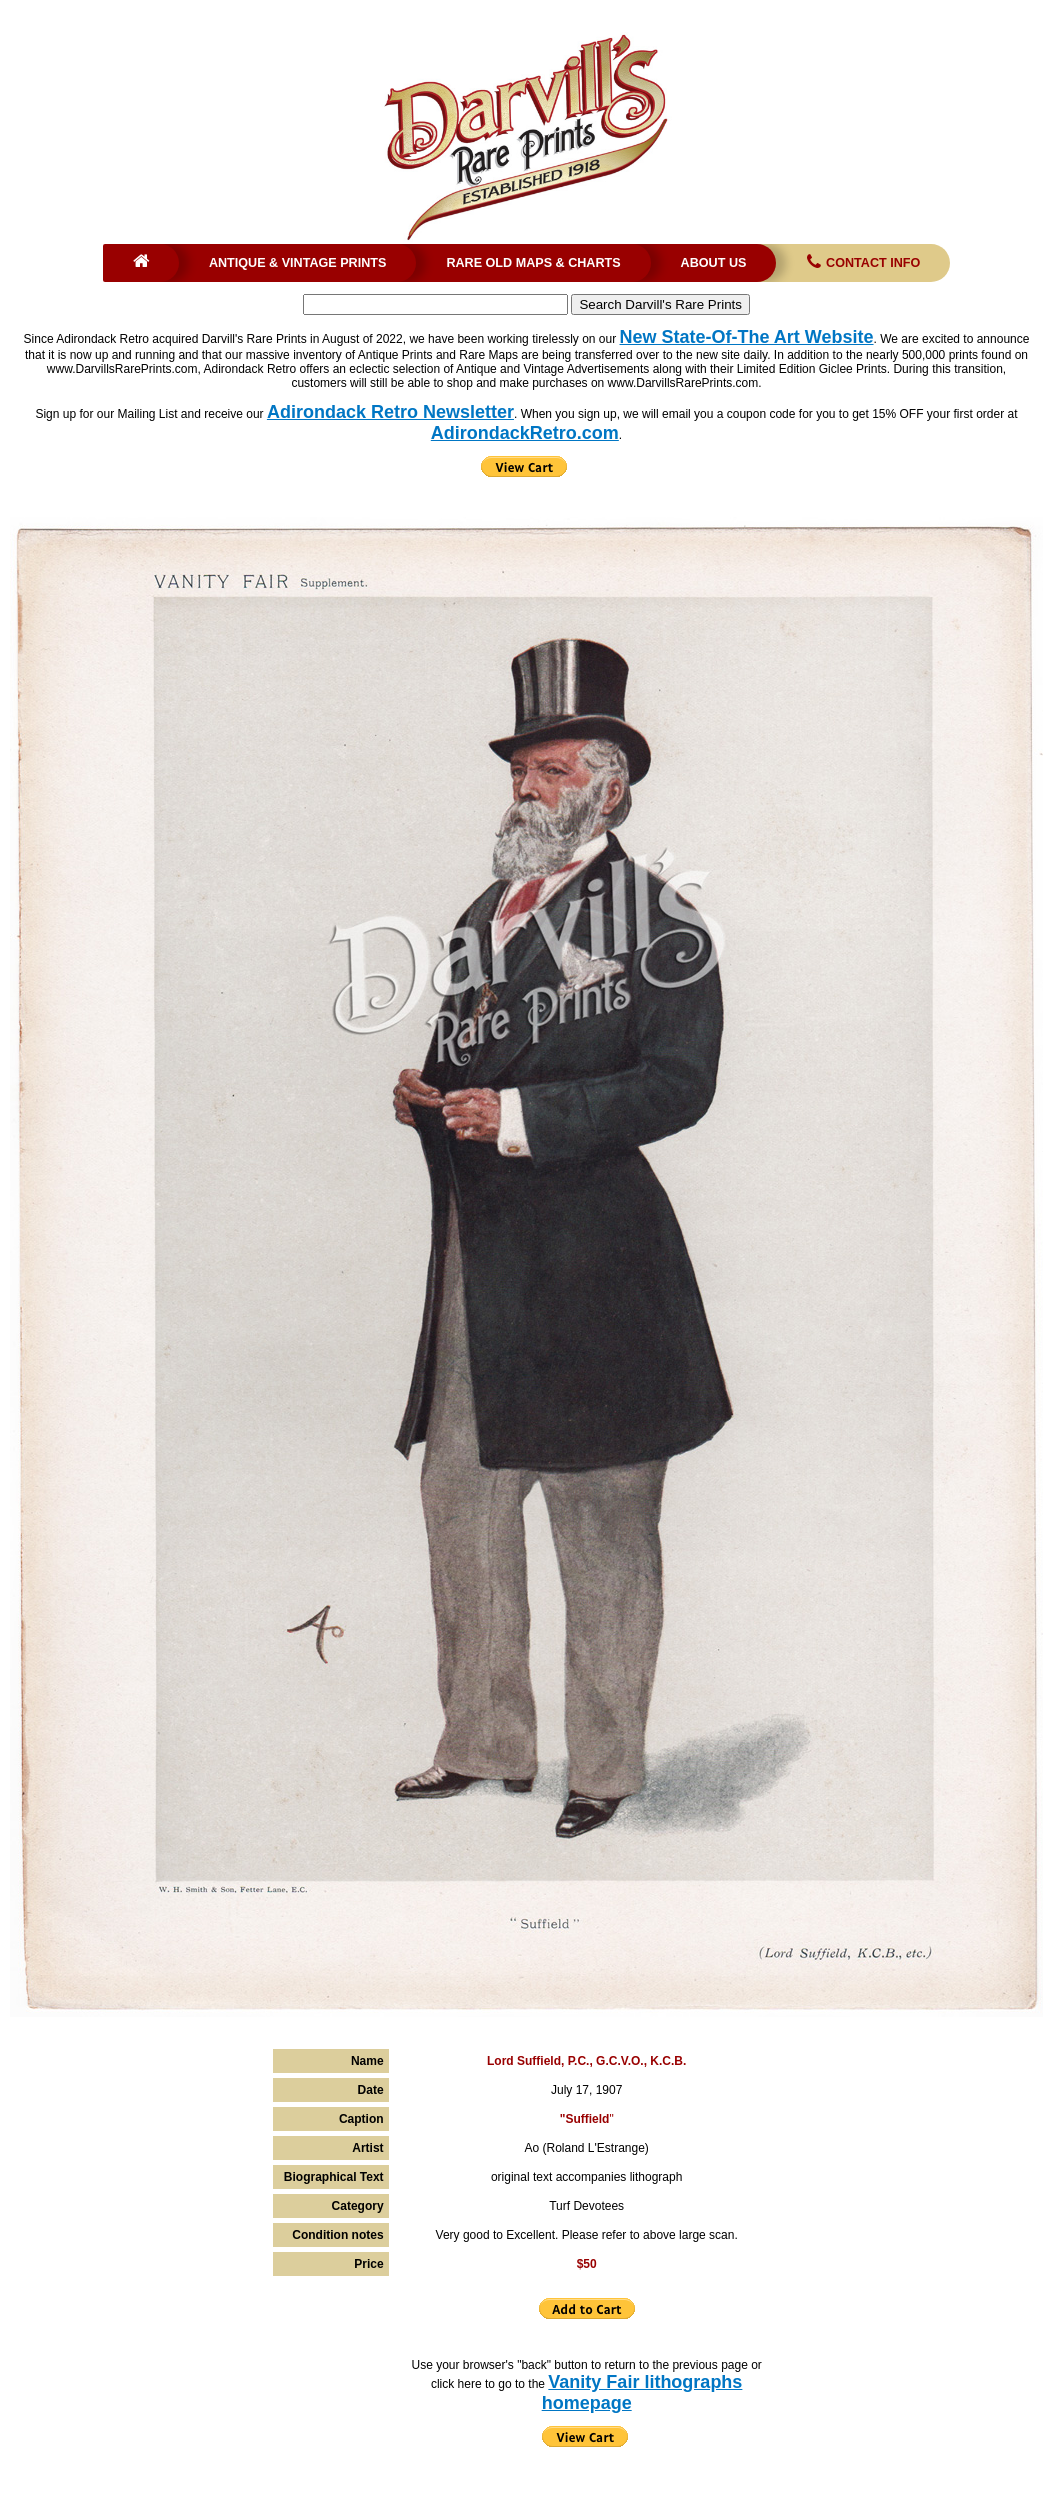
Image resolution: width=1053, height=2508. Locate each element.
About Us (714, 263)
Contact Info (861, 263)
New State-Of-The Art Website (747, 337)
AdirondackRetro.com (525, 433)
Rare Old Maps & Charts (533, 263)
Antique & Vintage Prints (298, 263)
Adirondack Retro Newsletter (390, 412)
